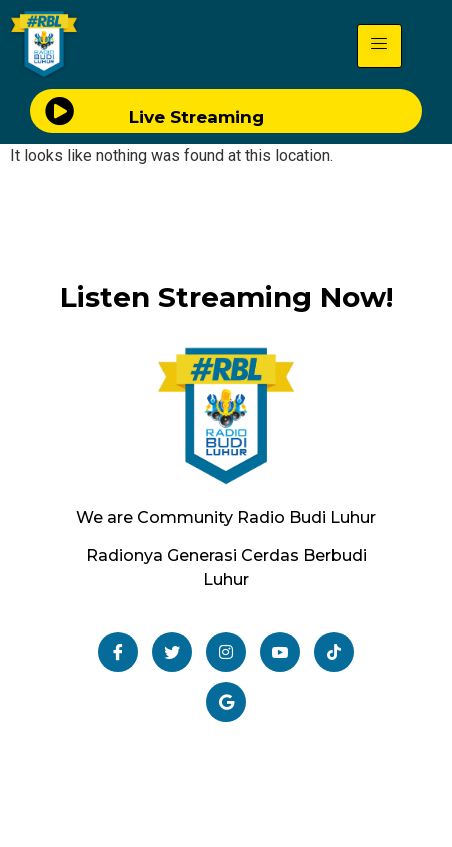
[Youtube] (280, 652)
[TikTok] (334, 652)
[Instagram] (226, 652)
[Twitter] (172, 652)
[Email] (226, 702)
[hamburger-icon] (379, 46)
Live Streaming (196, 117)
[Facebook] (118, 652)
